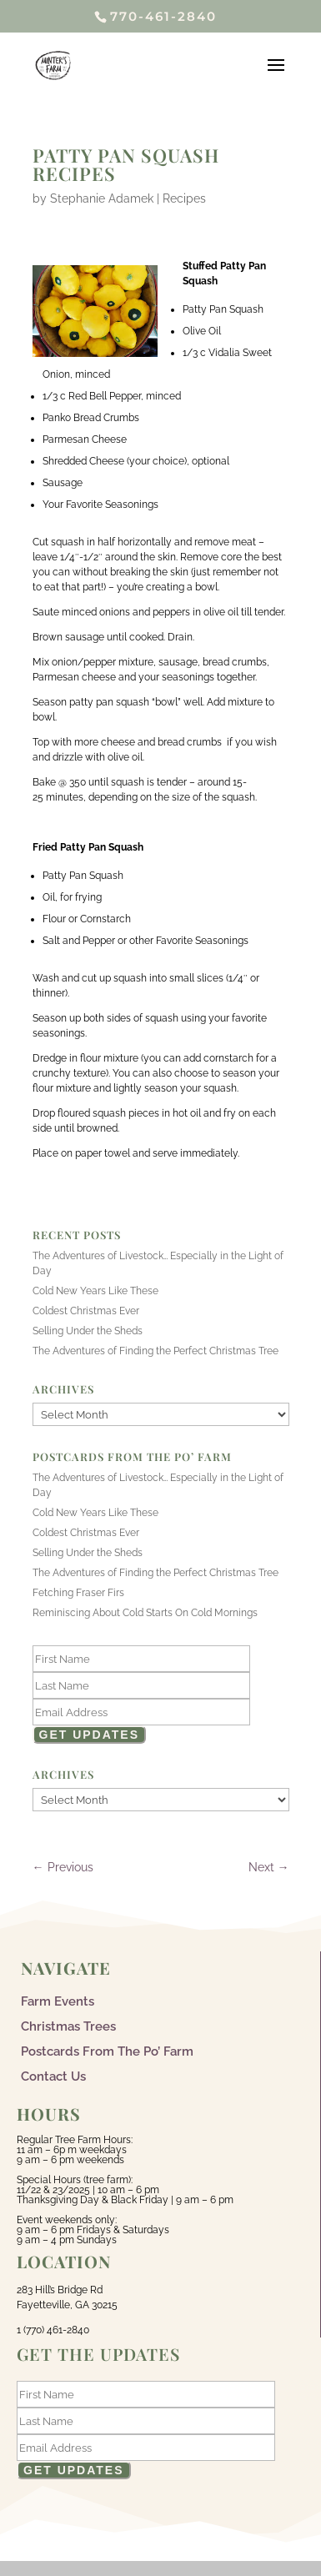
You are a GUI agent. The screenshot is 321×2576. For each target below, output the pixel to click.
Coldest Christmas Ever (86, 1311)
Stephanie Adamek (101, 198)
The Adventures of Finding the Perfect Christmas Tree (155, 1351)
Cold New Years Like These (95, 1291)
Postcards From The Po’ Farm (107, 2050)
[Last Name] (142, 1685)
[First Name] (142, 1658)
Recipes (184, 198)
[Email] (142, 1712)
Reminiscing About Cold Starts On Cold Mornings (145, 1613)
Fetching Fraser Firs (78, 1593)
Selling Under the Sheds (88, 1331)
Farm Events (57, 2000)
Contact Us (53, 2075)
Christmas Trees (68, 2025)
